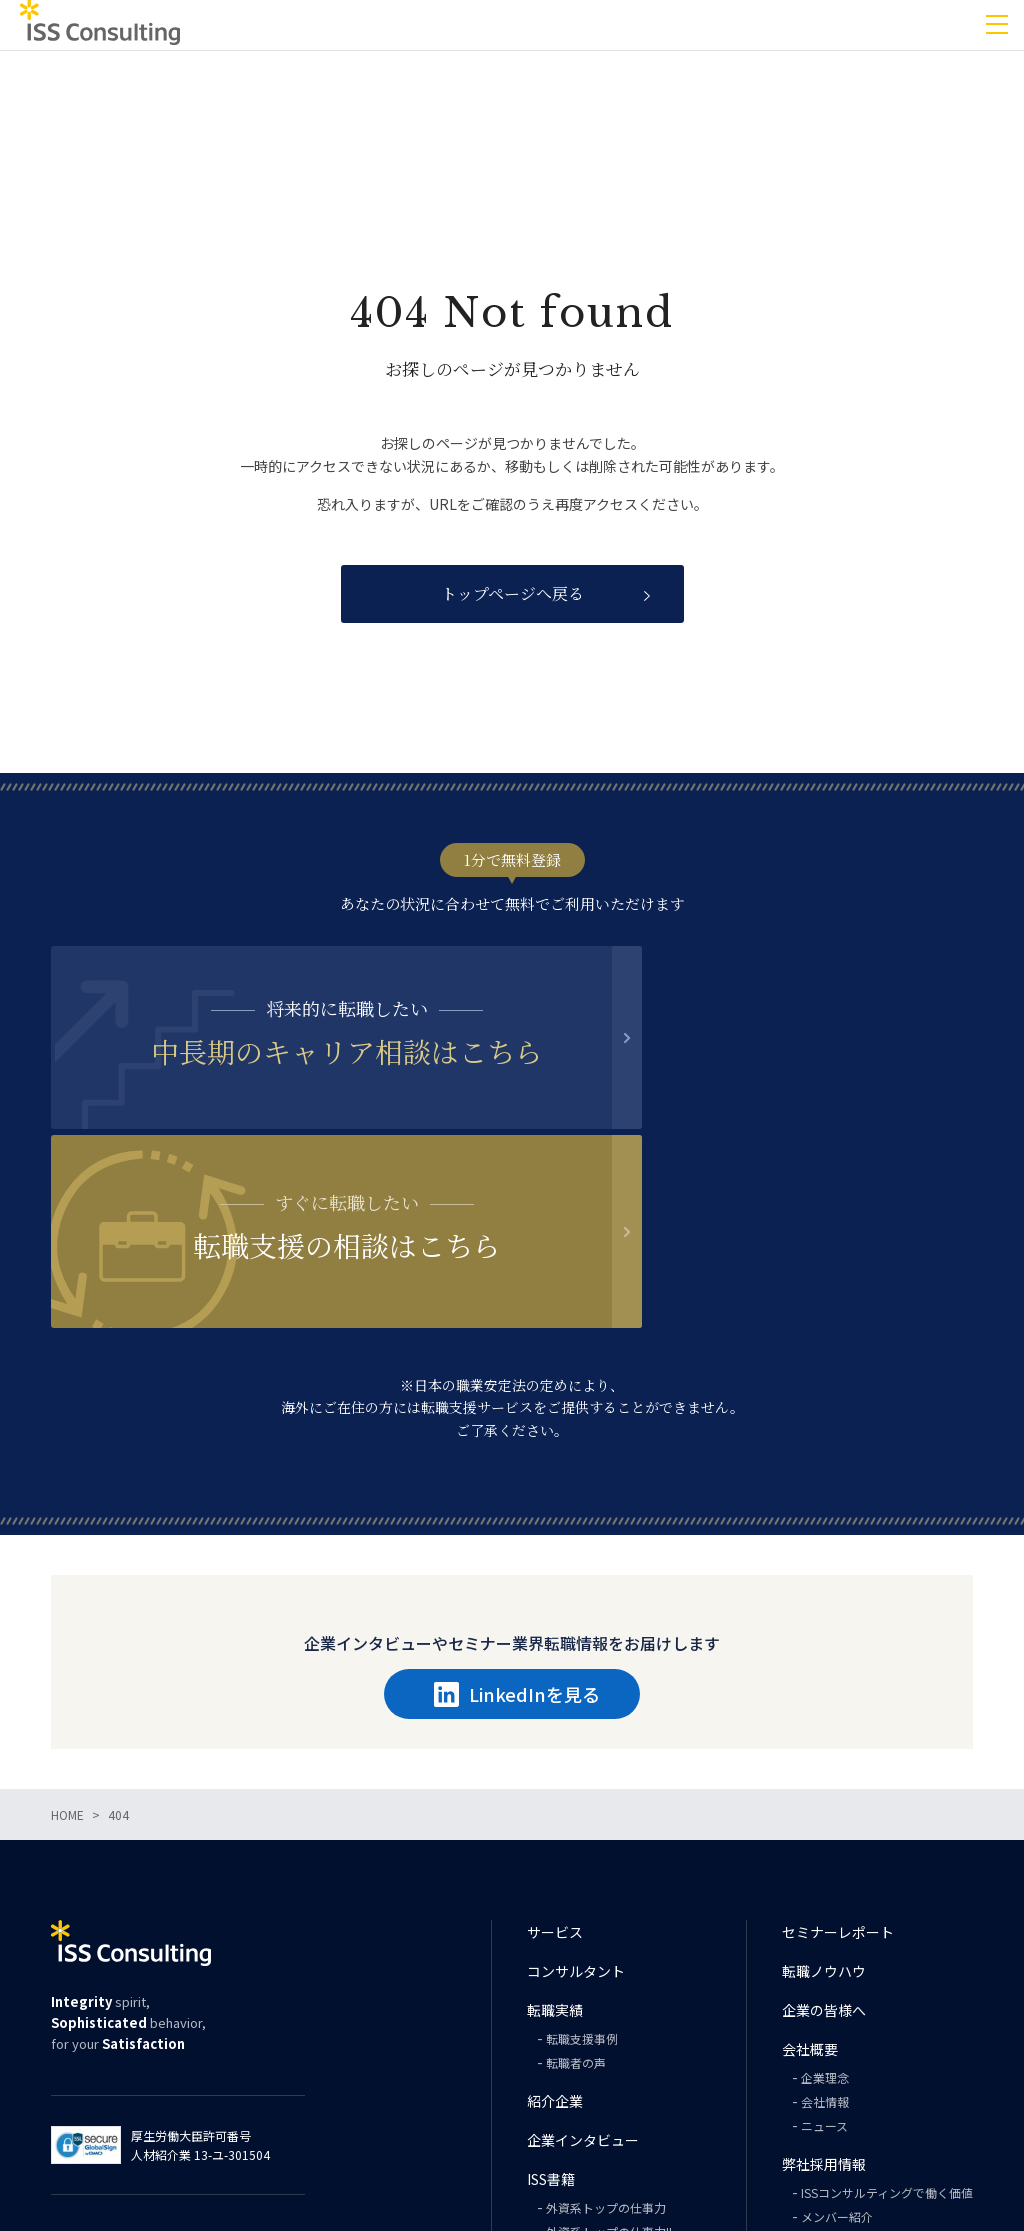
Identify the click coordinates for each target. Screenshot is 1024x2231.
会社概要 (810, 1863)
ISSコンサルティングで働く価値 (887, 2006)
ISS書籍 (551, 1993)
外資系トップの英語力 (606, 2069)
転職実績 (555, 1824)
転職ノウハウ (824, 1785)
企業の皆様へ (824, 1824)
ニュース (824, 1939)
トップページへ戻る (512, 593)
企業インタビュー (583, 1954)
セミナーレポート (838, 1746)
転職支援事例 (582, 1852)
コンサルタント (576, 1785)
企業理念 (825, 1891)
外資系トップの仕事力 (606, 2021)
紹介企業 (555, 1915)
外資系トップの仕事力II (609, 2045)
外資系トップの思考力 (606, 2093)
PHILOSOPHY (582, 2117)
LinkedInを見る (517, 1508)
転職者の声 (576, 1876)
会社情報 (825, 1915)
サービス (555, 1746)
